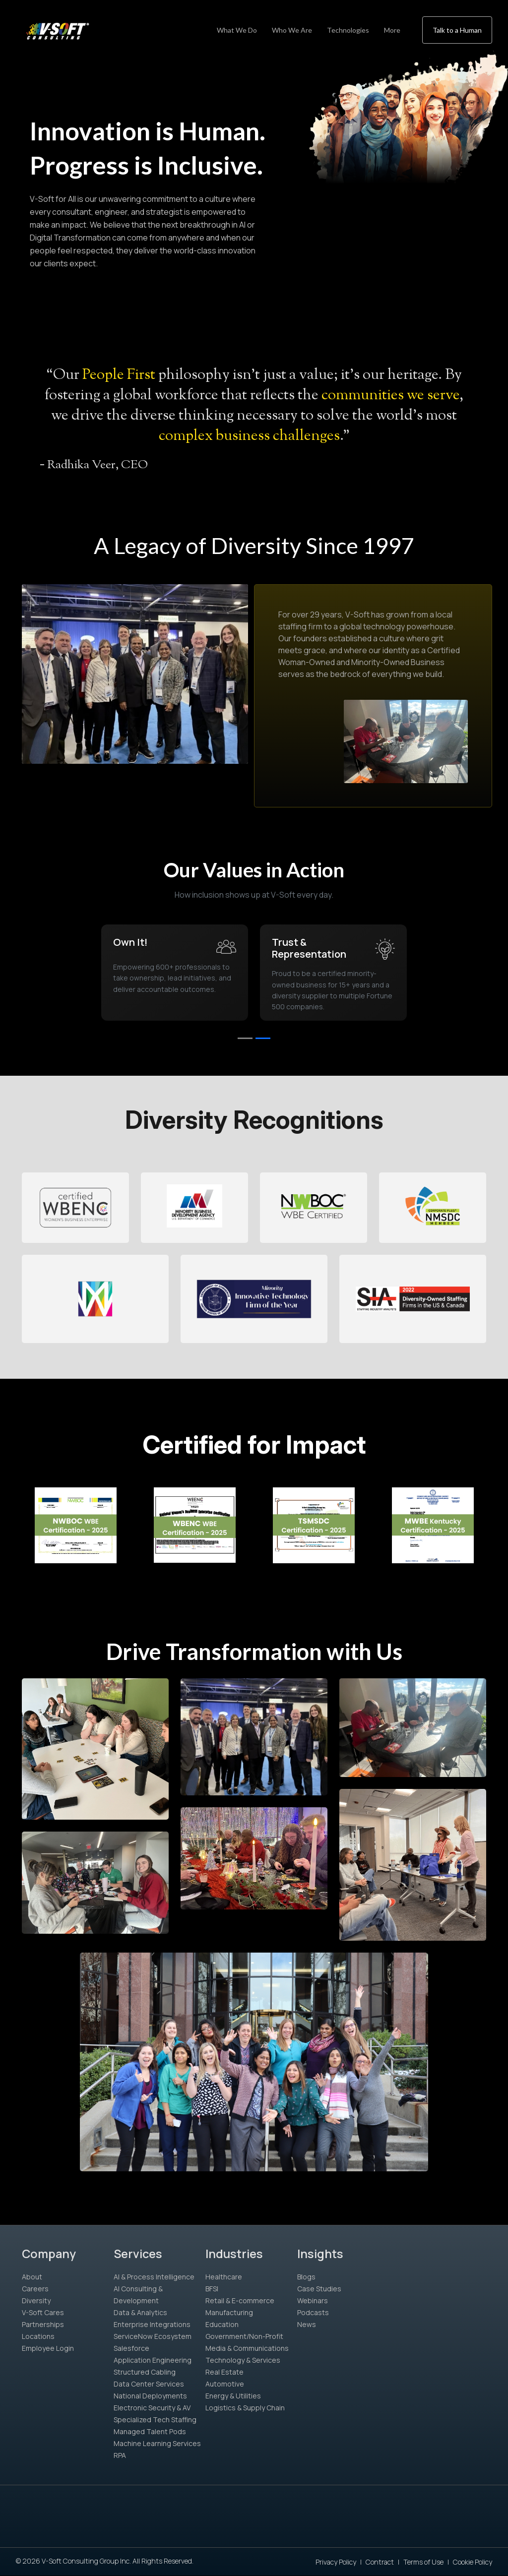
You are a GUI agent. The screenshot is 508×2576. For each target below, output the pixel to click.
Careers (35, 2288)
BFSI (211, 2288)
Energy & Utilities (233, 2395)
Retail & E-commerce (239, 2300)
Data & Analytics (140, 2312)
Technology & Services (242, 2360)
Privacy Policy (336, 2562)
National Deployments (150, 2395)
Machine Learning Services (157, 2443)
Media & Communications (247, 2348)
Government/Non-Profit (244, 2336)
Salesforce (131, 2348)
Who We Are (292, 30)
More (392, 30)
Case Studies (319, 2288)
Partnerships (43, 2324)
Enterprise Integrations (152, 2324)
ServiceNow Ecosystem (152, 2336)
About (32, 2276)
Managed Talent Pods (150, 2431)
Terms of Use (423, 2562)
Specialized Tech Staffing (155, 2419)
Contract (380, 2562)
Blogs (306, 2276)
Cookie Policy (472, 2562)
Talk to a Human (457, 30)
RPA (120, 2455)
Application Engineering (152, 2360)
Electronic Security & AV (152, 2407)
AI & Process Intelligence (154, 2276)
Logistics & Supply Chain (245, 2407)
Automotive (224, 2384)
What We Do (237, 30)
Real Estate (224, 2372)
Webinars (312, 2300)
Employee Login (48, 2348)
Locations (38, 2336)
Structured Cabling (145, 2372)
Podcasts (313, 2312)
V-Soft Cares (43, 2312)
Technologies (348, 30)
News (306, 2324)
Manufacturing (229, 2312)
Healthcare (223, 2276)
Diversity (36, 2300)
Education (222, 2324)
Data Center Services (149, 2384)
